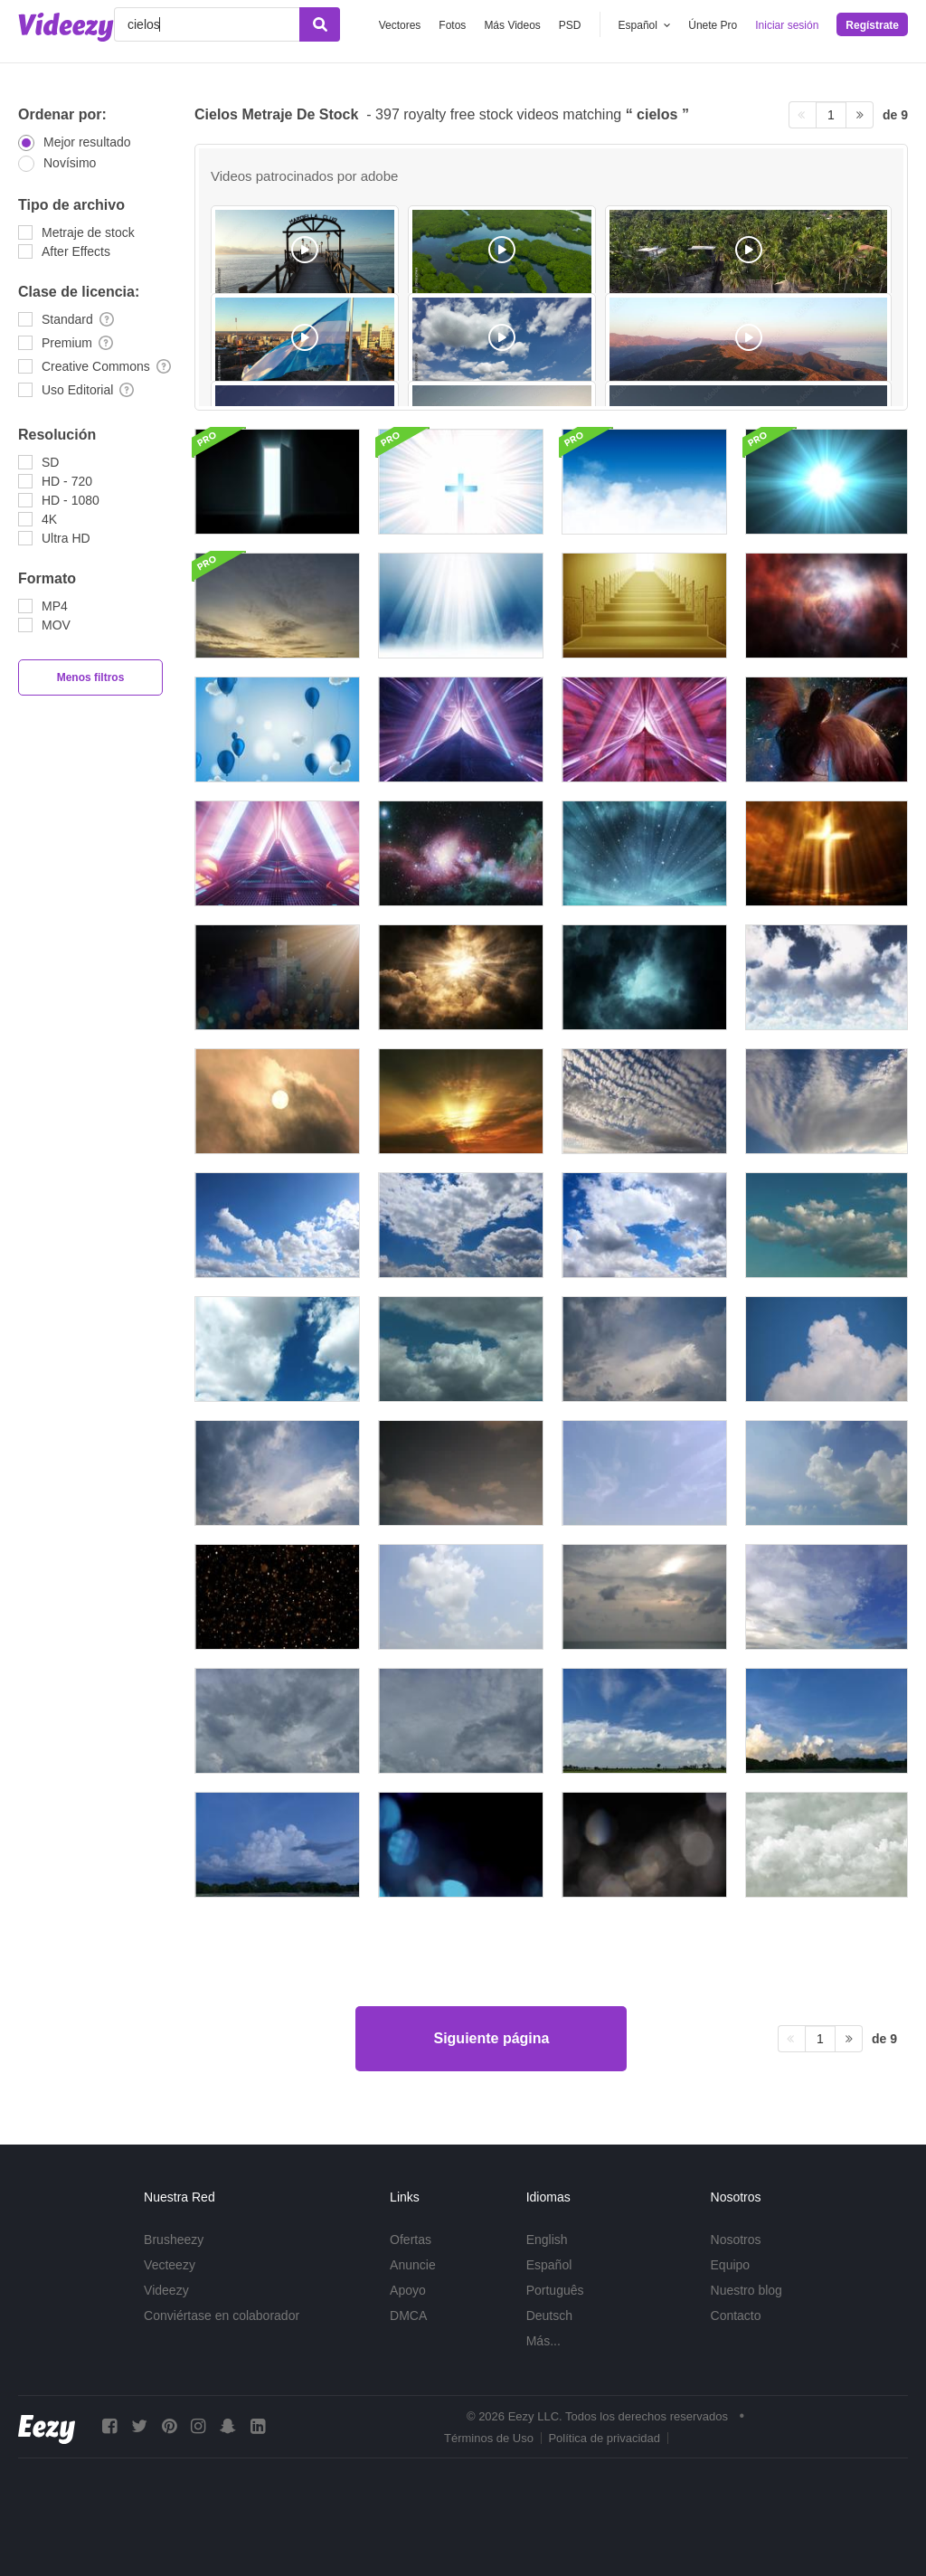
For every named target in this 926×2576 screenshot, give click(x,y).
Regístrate (872, 25)
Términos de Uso (489, 2438)
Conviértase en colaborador (221, 2315)
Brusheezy (173, 2239)
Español (549, 2265)
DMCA (408, 2315)
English (547, 2239)
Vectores (400, 25)
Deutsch (549, 2315)
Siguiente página (491, 2038)
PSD (570, 25)
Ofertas (410, 2239)
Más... (543, 2341)
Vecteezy (169, 2265)
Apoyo (408, 2290)
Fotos (452, 25)
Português (555, 2290)
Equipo (731, 2265)
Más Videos (512, 25)
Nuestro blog (746, 2290)
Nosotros (736, 2239)
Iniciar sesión (786, 25)
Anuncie (413, 2265)
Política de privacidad (604, 2438)
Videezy (166, 2290)
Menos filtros (91, 677)
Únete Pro (712, 25)
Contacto (736, 2315)
